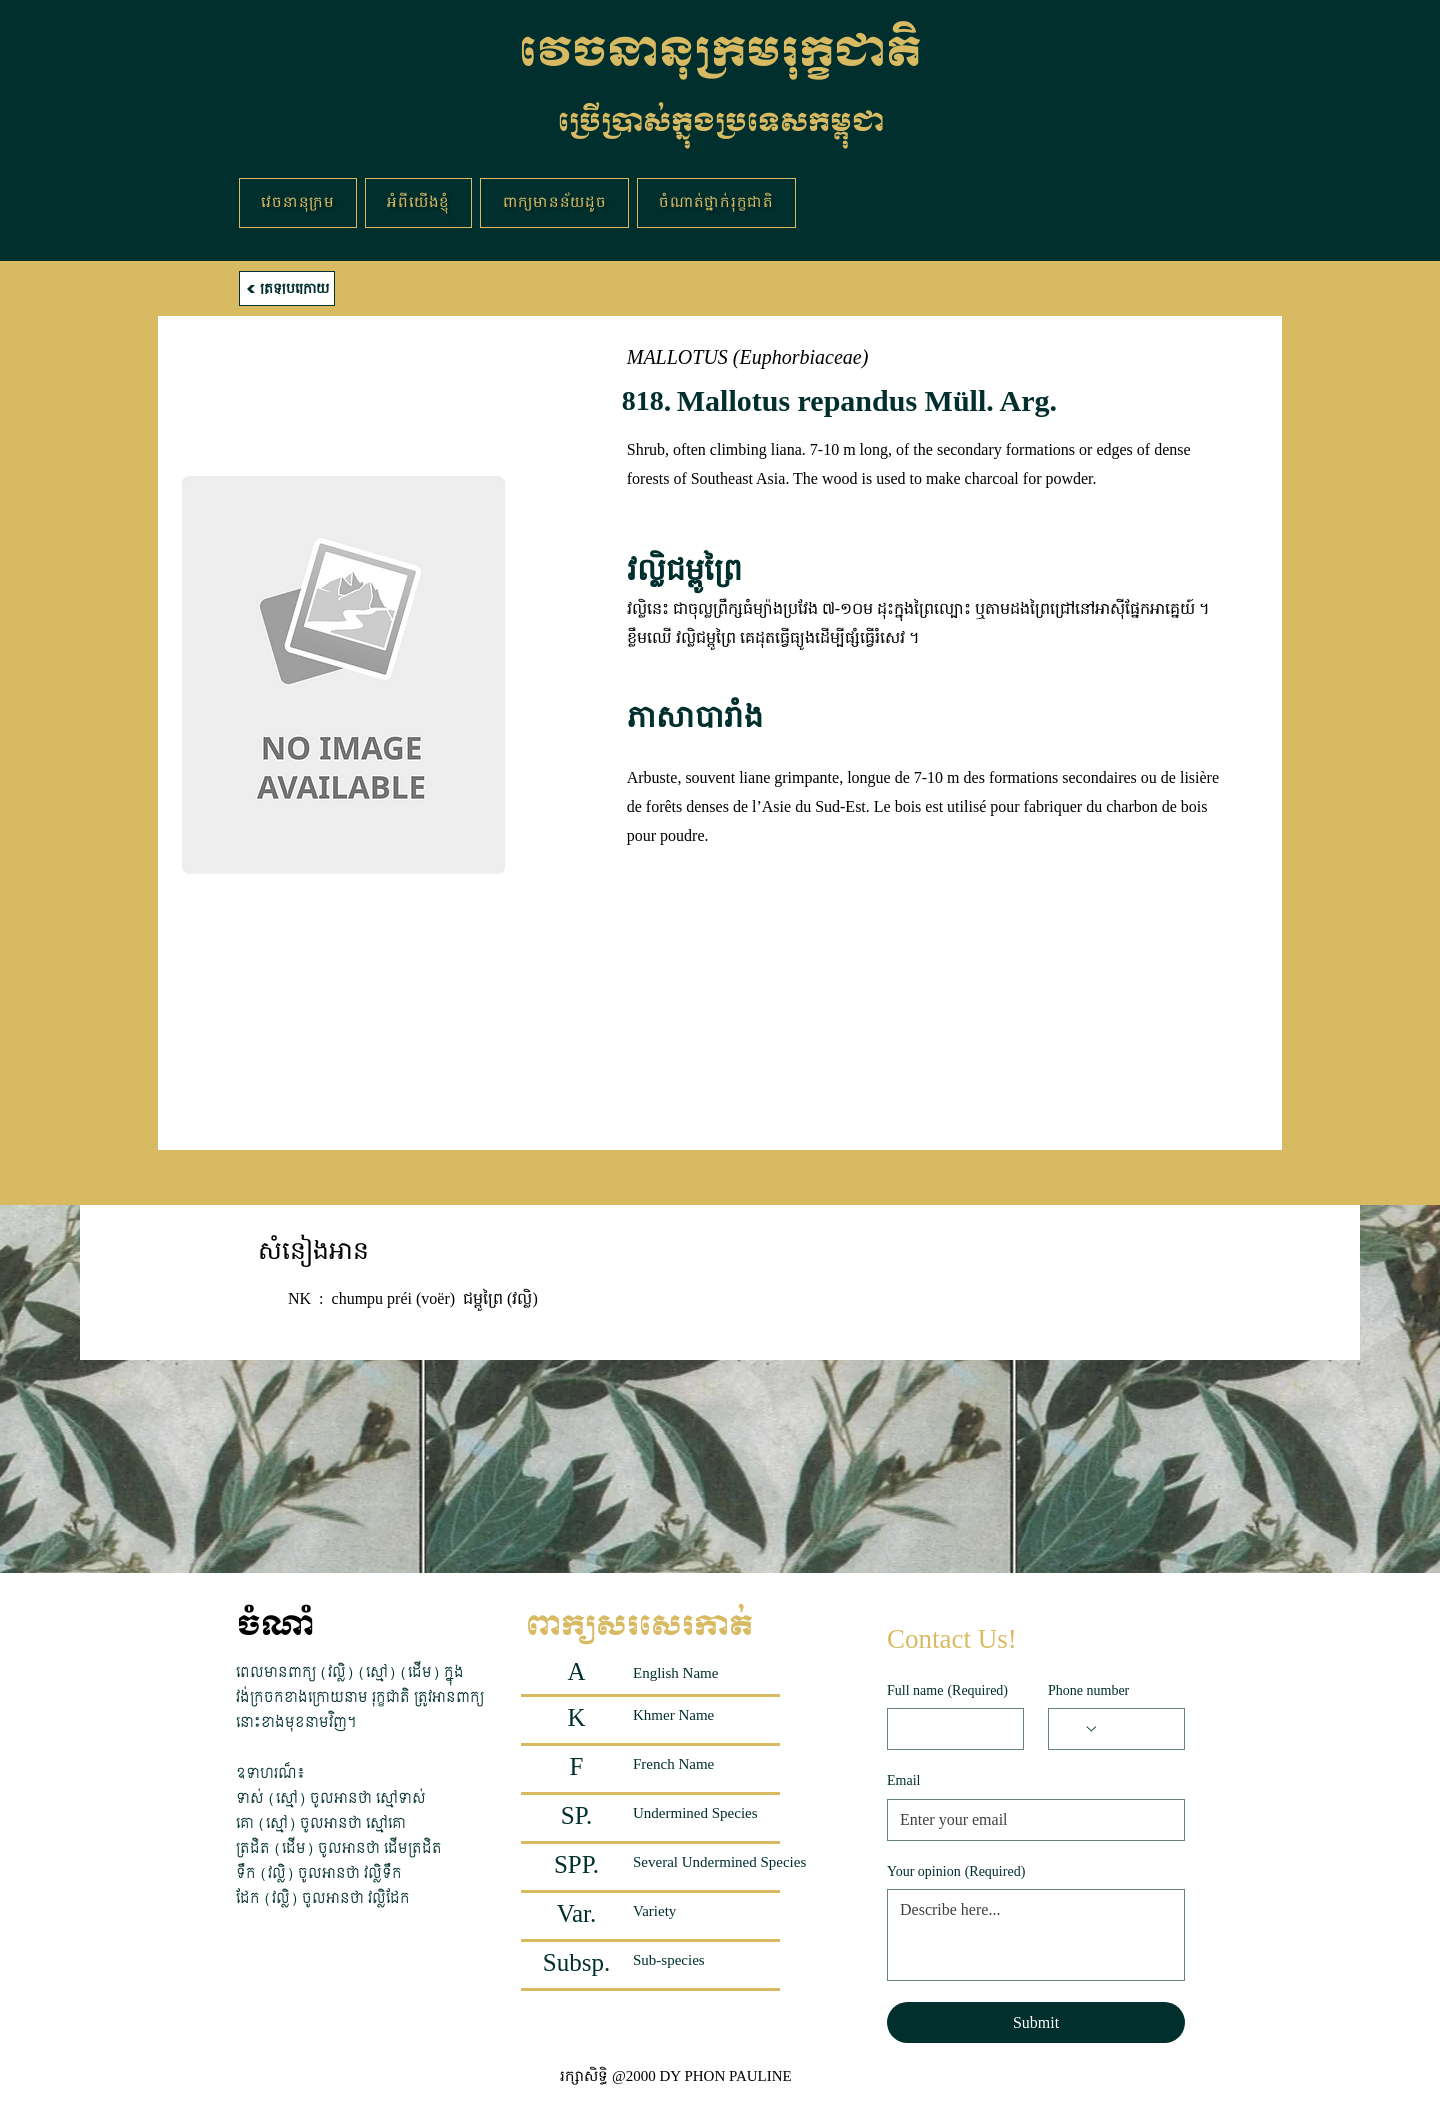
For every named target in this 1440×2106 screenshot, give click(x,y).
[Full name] (949, 1729)
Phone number (1088, 1690)
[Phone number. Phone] (1135, 1729)
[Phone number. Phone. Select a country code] (1080, 1729)
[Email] (1030, 1820)
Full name (947, 1691)
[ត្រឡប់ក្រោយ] (287, 288)
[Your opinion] (1036, 1935)
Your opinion (956, 1872)
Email (903, 1780)
